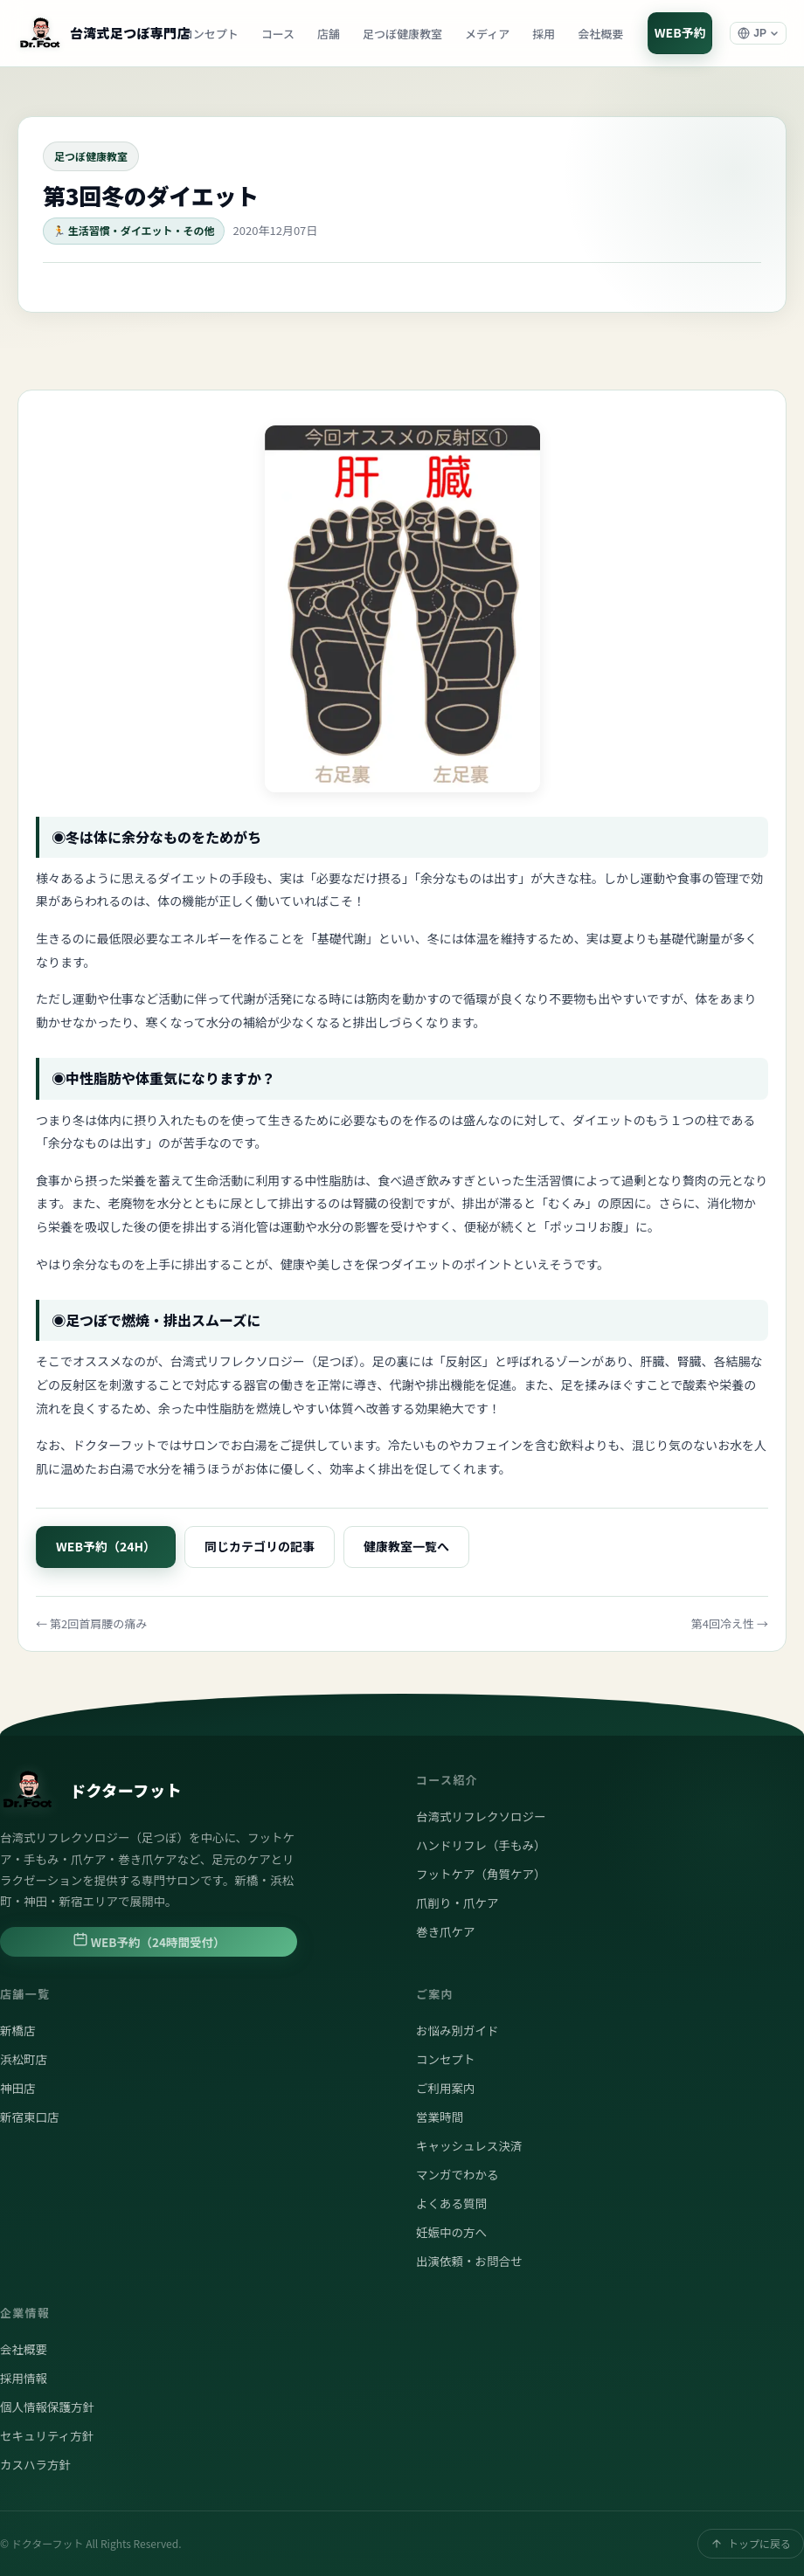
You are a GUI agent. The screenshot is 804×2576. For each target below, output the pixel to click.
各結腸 (731, 1361)
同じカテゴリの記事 (259, 1546)
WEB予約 (680, 32)
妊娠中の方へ (451, 2232)
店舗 (328, 33)
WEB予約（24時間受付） (149, 1941)
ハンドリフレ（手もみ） (481, 1845)
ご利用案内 (445, 2087)
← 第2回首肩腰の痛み (91, 1623)
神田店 (18, 2087)
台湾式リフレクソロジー (481, 1816)
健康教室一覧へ (406, 1546)
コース (278, 33)
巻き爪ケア (445, 1931)
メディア (487, 33)
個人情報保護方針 (47, 2406)
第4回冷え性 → (729, 1623)
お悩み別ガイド (457, 2030)
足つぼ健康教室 (402, 33)
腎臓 (688, 1361)
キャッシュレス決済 (469, 2145)
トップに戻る (750, 2543)
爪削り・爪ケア (457, 1902)
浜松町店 (23, 2059)
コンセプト (210, 33)
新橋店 (18, 2030)
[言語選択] (758, 33)
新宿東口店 (29, 2116)
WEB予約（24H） (106, 1546)
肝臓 (652, 1361)
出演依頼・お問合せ (469, 2260)
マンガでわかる (457, 2174)
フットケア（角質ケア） (481, 1873)
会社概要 (600, 33)
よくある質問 (451, 2203)
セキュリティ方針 (47, 2435)
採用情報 (23, 2377)
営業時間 (439, 2116)
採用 (543, 33)
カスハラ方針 (35, 2464)
